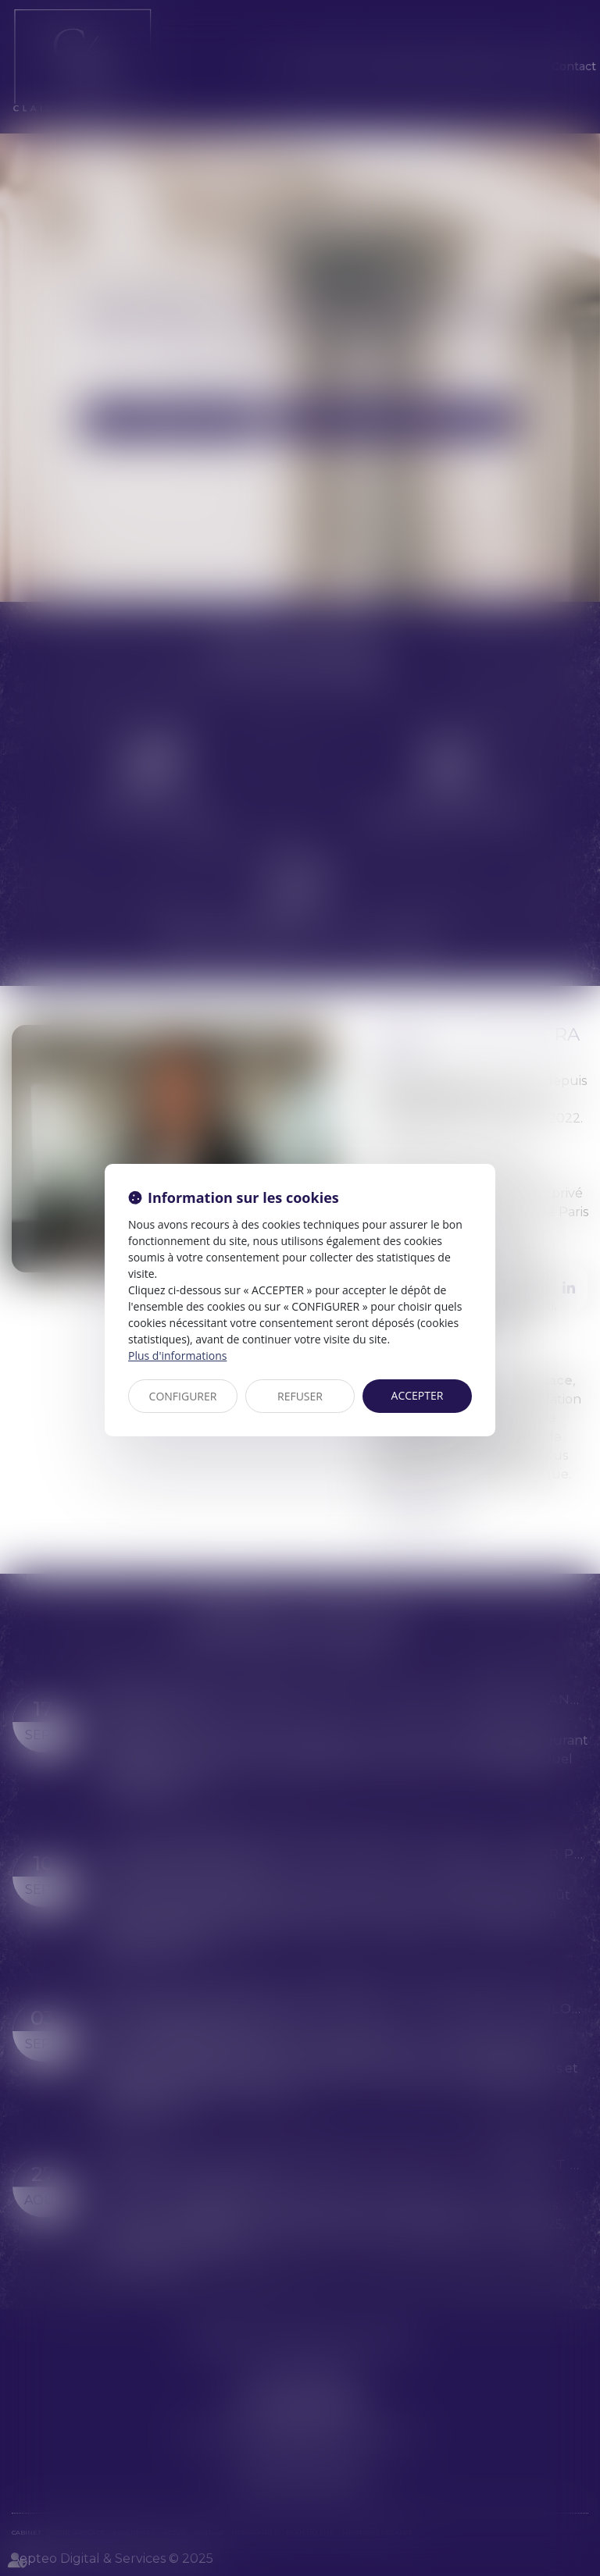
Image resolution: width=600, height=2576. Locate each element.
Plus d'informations (177, 1355)
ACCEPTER (417, 1395)
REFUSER (300, 1396)
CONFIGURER (183, 1396)
